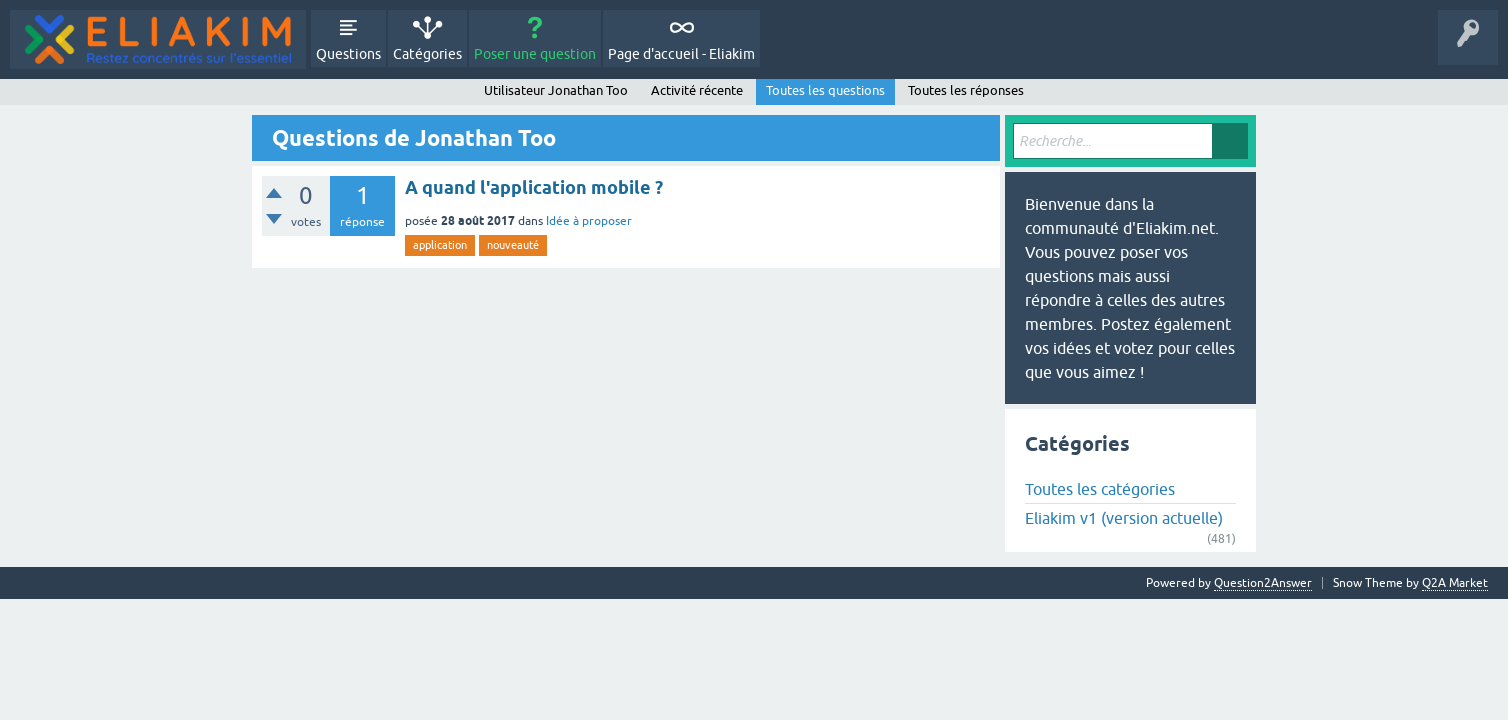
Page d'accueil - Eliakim (681, 54)
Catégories (427, 54)
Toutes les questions (825, 90)
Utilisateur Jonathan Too (556, 90)
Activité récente (697, 90)
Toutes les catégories (1100, 489)
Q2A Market (1455, 583)
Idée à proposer (589, 221)
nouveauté (513, 245)
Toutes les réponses (966, 90)
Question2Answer (1263, 583)
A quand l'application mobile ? (534, 187)
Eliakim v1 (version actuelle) (1124, 518)
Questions (348, 54)
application (440, 245)
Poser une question (535, 54)
